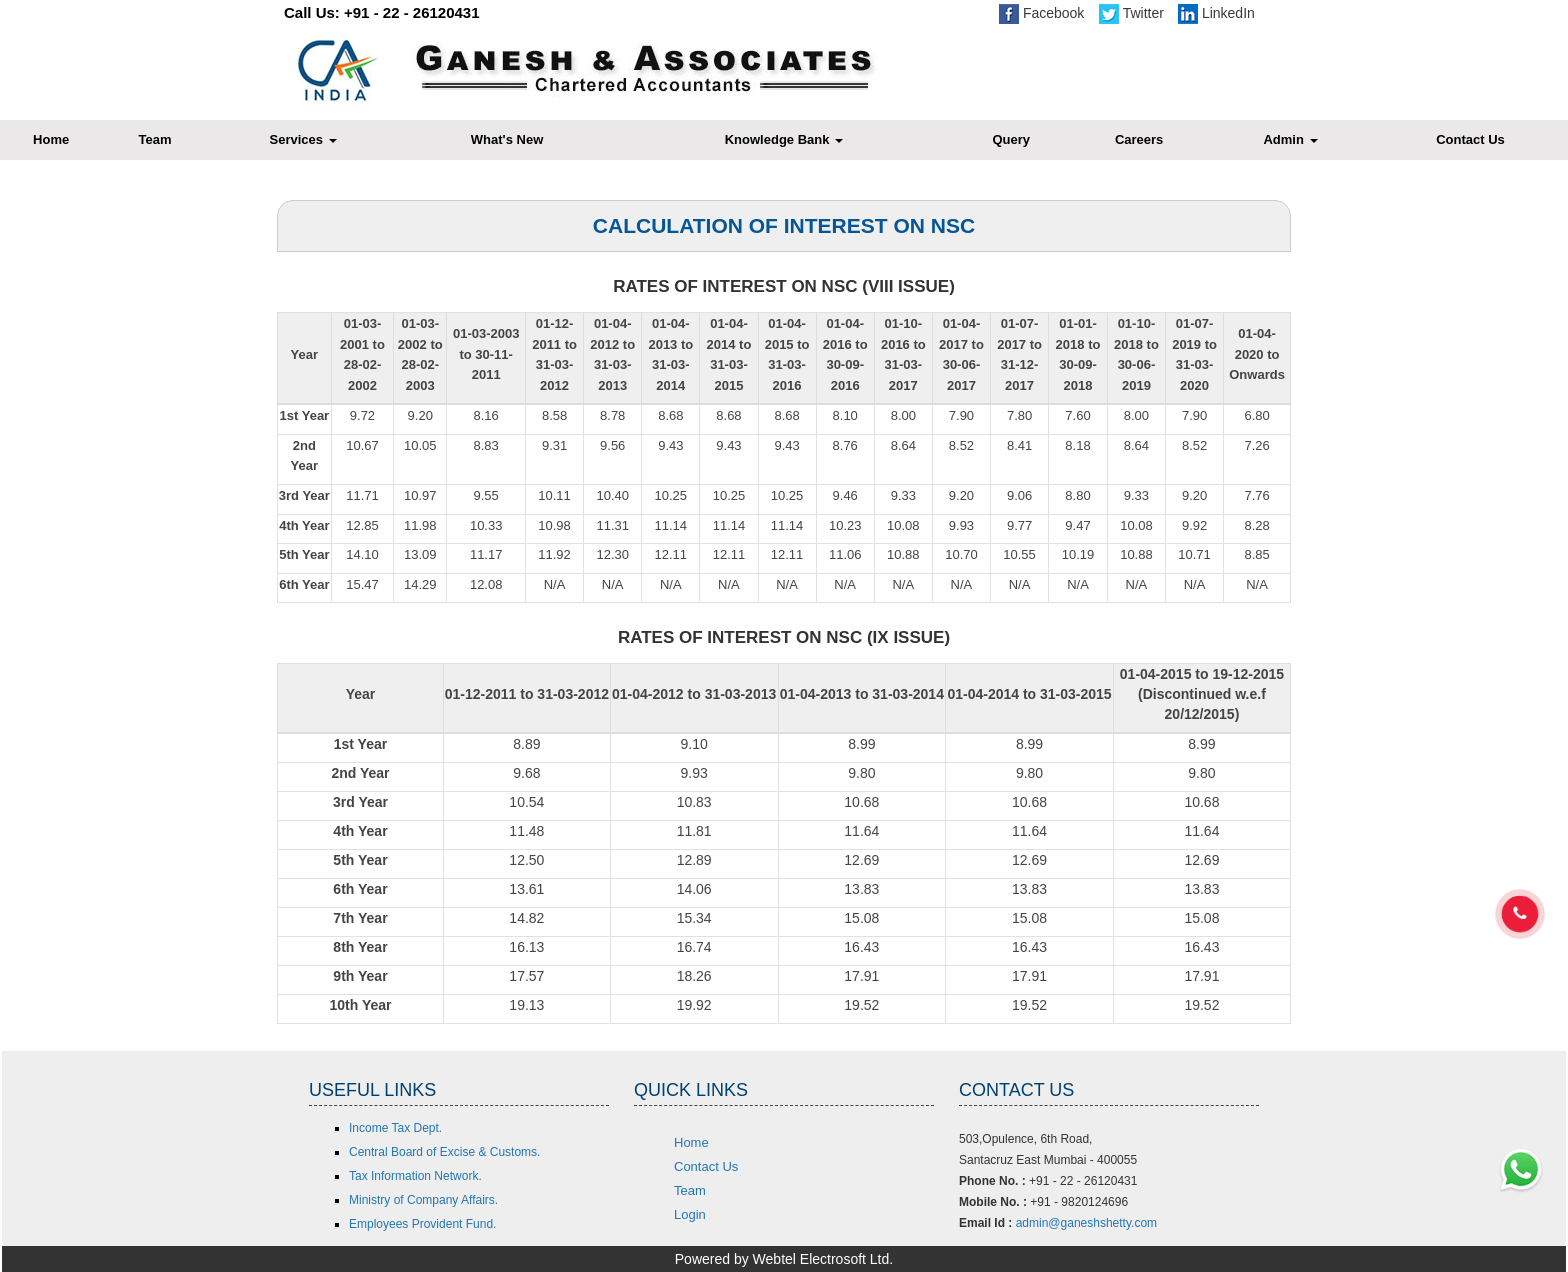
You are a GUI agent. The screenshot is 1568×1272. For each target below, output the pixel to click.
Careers (1139, 139)
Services (303, 139)
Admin (1290, 139)
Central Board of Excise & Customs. (444, 1152)
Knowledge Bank (784, 139)
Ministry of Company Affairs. (423, 1200)
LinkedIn (1216, 13)
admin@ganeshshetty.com (1086, 1223)
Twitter (1131, 13)
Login (690, 1214)
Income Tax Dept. (395, 1128)
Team (155, 139)
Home (691, 1142)
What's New (507, 139)
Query (1011, 139)
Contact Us (706, 1166)
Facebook (1041, 13)
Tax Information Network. (415, 1176)
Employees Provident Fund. (422, 1224)
